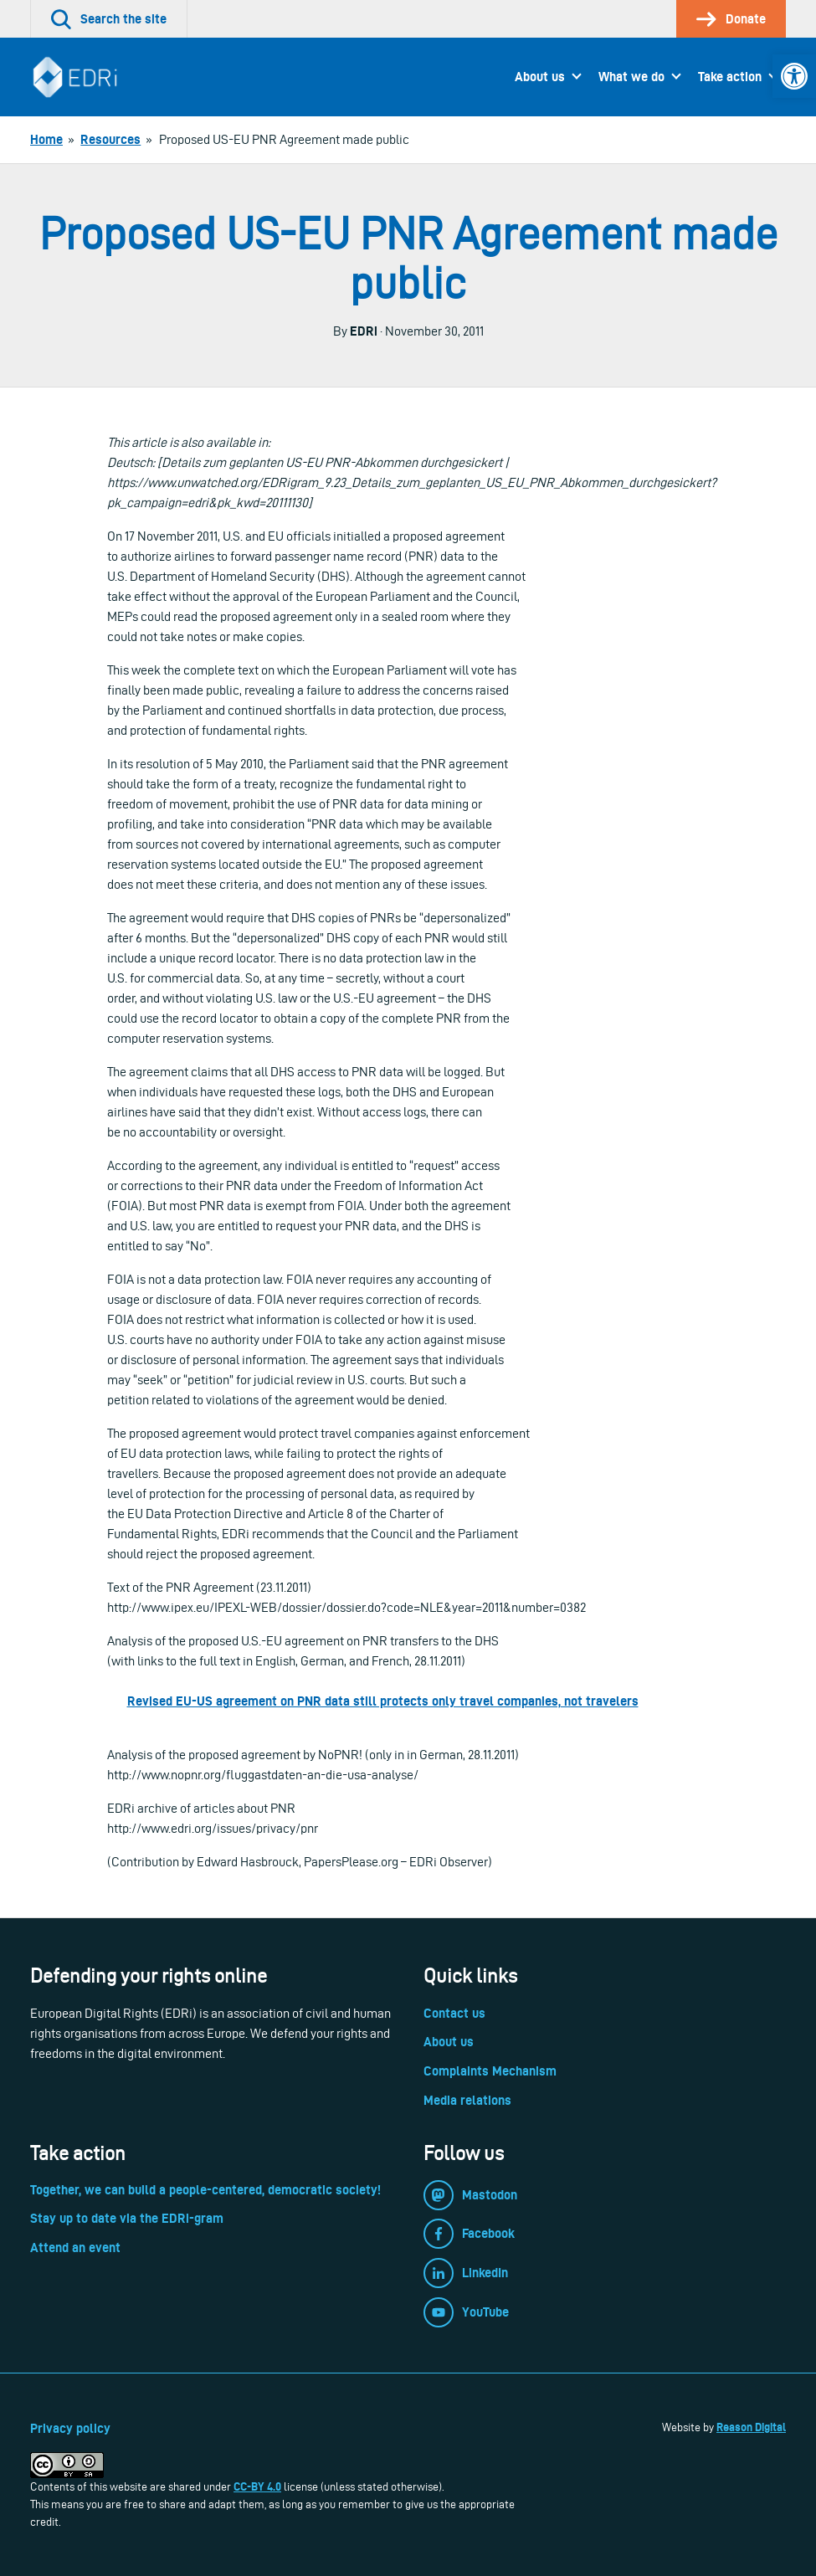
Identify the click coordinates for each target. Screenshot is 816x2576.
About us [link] (540, 76)
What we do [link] (631, 76)
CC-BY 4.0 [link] (257, 2486)
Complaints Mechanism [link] (490, 2071)
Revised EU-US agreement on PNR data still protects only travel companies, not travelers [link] (383, 1701)
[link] (794, 76)
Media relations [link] (467, 2100)
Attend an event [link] (75, 2247)
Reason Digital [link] (751, 2427)
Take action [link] (730, 76)
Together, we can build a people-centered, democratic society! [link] (205, 2190)
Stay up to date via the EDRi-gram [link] (126, 2218)
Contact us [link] (454, 2013)
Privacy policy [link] (70, 2428)
